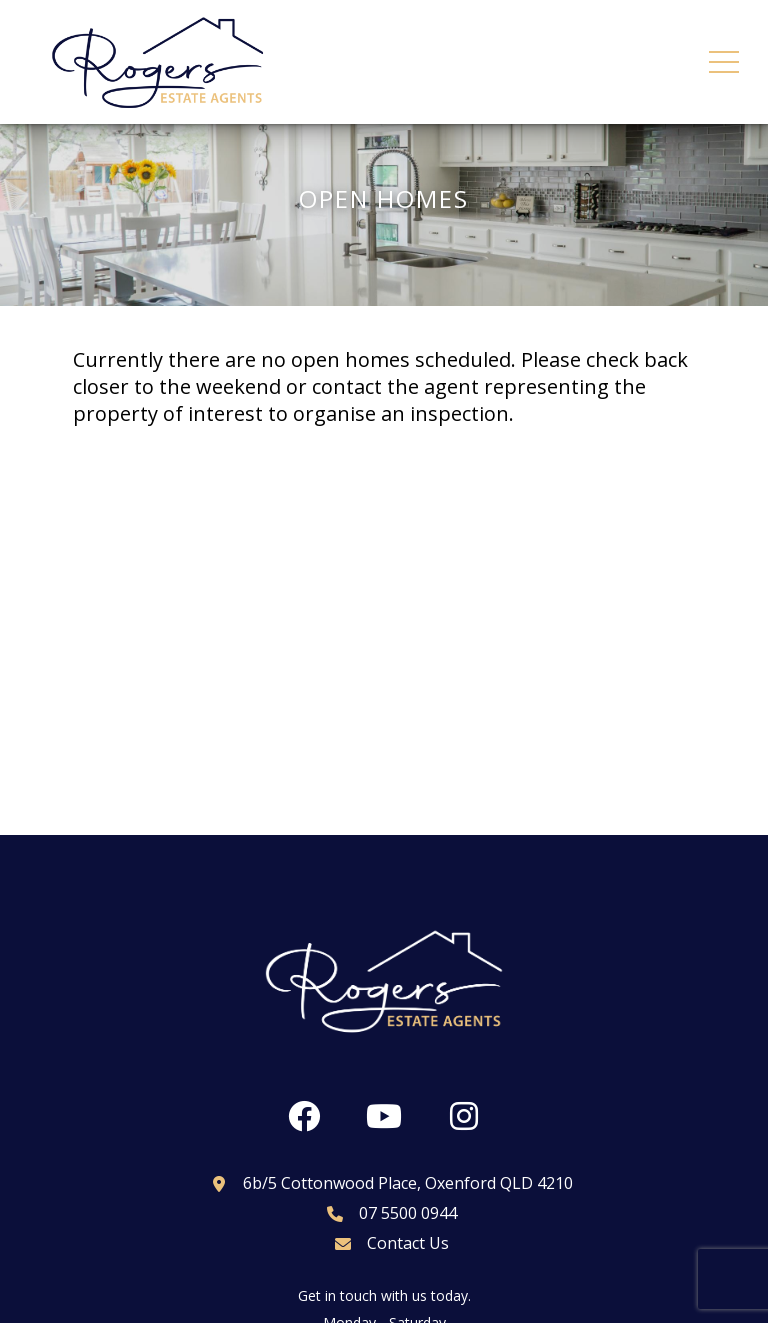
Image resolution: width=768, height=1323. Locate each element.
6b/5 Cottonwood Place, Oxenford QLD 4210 (384, 1183)
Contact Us (384, 1243)
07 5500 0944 (384, 1213)
